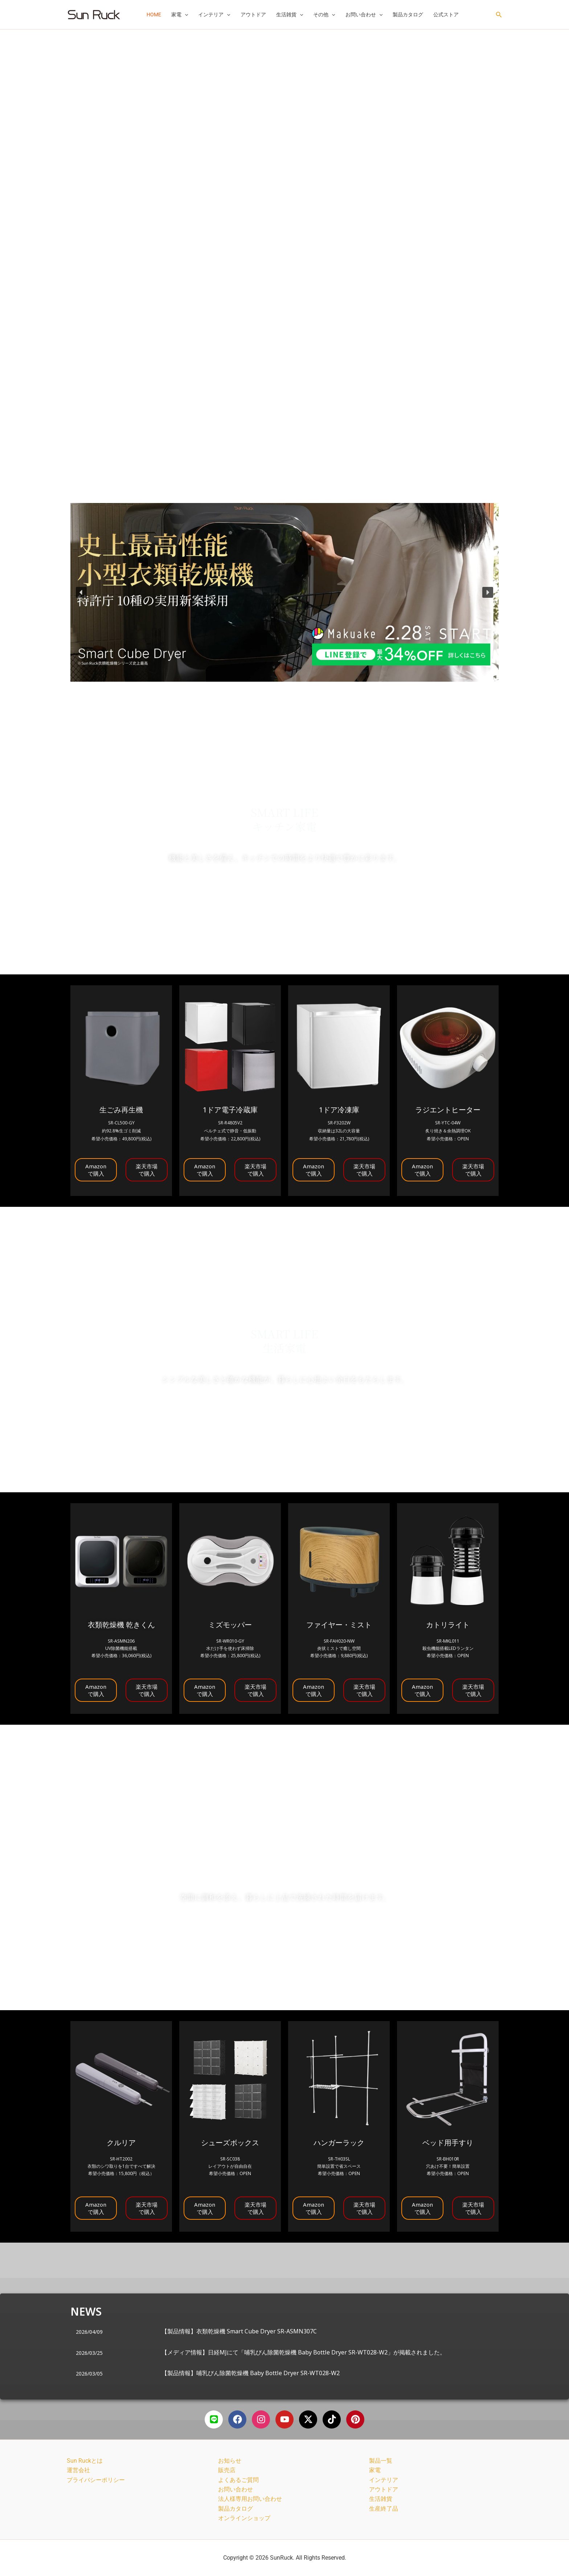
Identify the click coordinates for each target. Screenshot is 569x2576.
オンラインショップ (244, 2518)
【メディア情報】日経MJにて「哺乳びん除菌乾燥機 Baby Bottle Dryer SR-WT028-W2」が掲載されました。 (303, 2352)
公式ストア (446, 14)
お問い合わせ (363, 14)
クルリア (121, 2142)
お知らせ (229, 2460)
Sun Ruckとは (85, 2460)
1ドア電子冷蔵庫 (230, 1110)
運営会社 (78, 2470)
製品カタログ (408, 14)
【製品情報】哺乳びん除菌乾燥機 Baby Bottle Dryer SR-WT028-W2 (250, 2373)
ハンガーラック (339, 2142)
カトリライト (448, 1625)
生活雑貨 (289, 14)
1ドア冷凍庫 (339, 1110)
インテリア (214, 14)
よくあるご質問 (238, 2479)
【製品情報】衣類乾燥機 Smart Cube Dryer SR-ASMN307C (239, 2331)
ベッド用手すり (447, 2142)
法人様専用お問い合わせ (250, 2498)
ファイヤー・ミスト (339, 1625)
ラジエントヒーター (447, 1110)
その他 (324, 14)
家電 (179, 14)
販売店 (227, 2470)
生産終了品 (383, 2508)
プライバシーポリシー (96, 2479)
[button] (184, 14)
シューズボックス (230, 2142)
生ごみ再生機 (121, 1110)
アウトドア (253, 14)
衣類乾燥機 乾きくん (121, 1625)
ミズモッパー (230, 1625)
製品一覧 (380, 2460)
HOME (154, 14)
